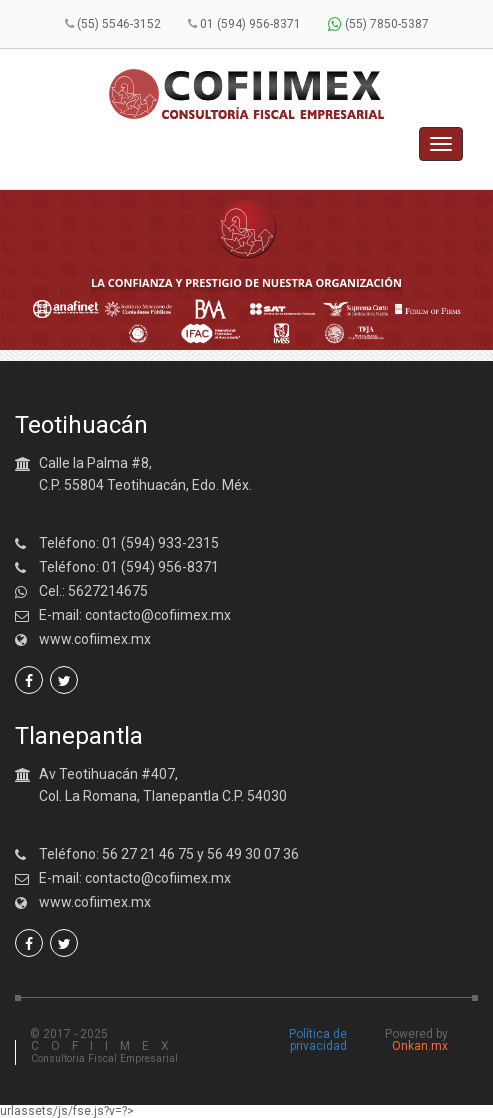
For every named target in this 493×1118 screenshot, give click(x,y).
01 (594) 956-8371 (250, 24)
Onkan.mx (420, 1046)
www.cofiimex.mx (95, 639)
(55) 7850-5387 (378, 24)
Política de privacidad (318, 1040)
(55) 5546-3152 (119, 24)
